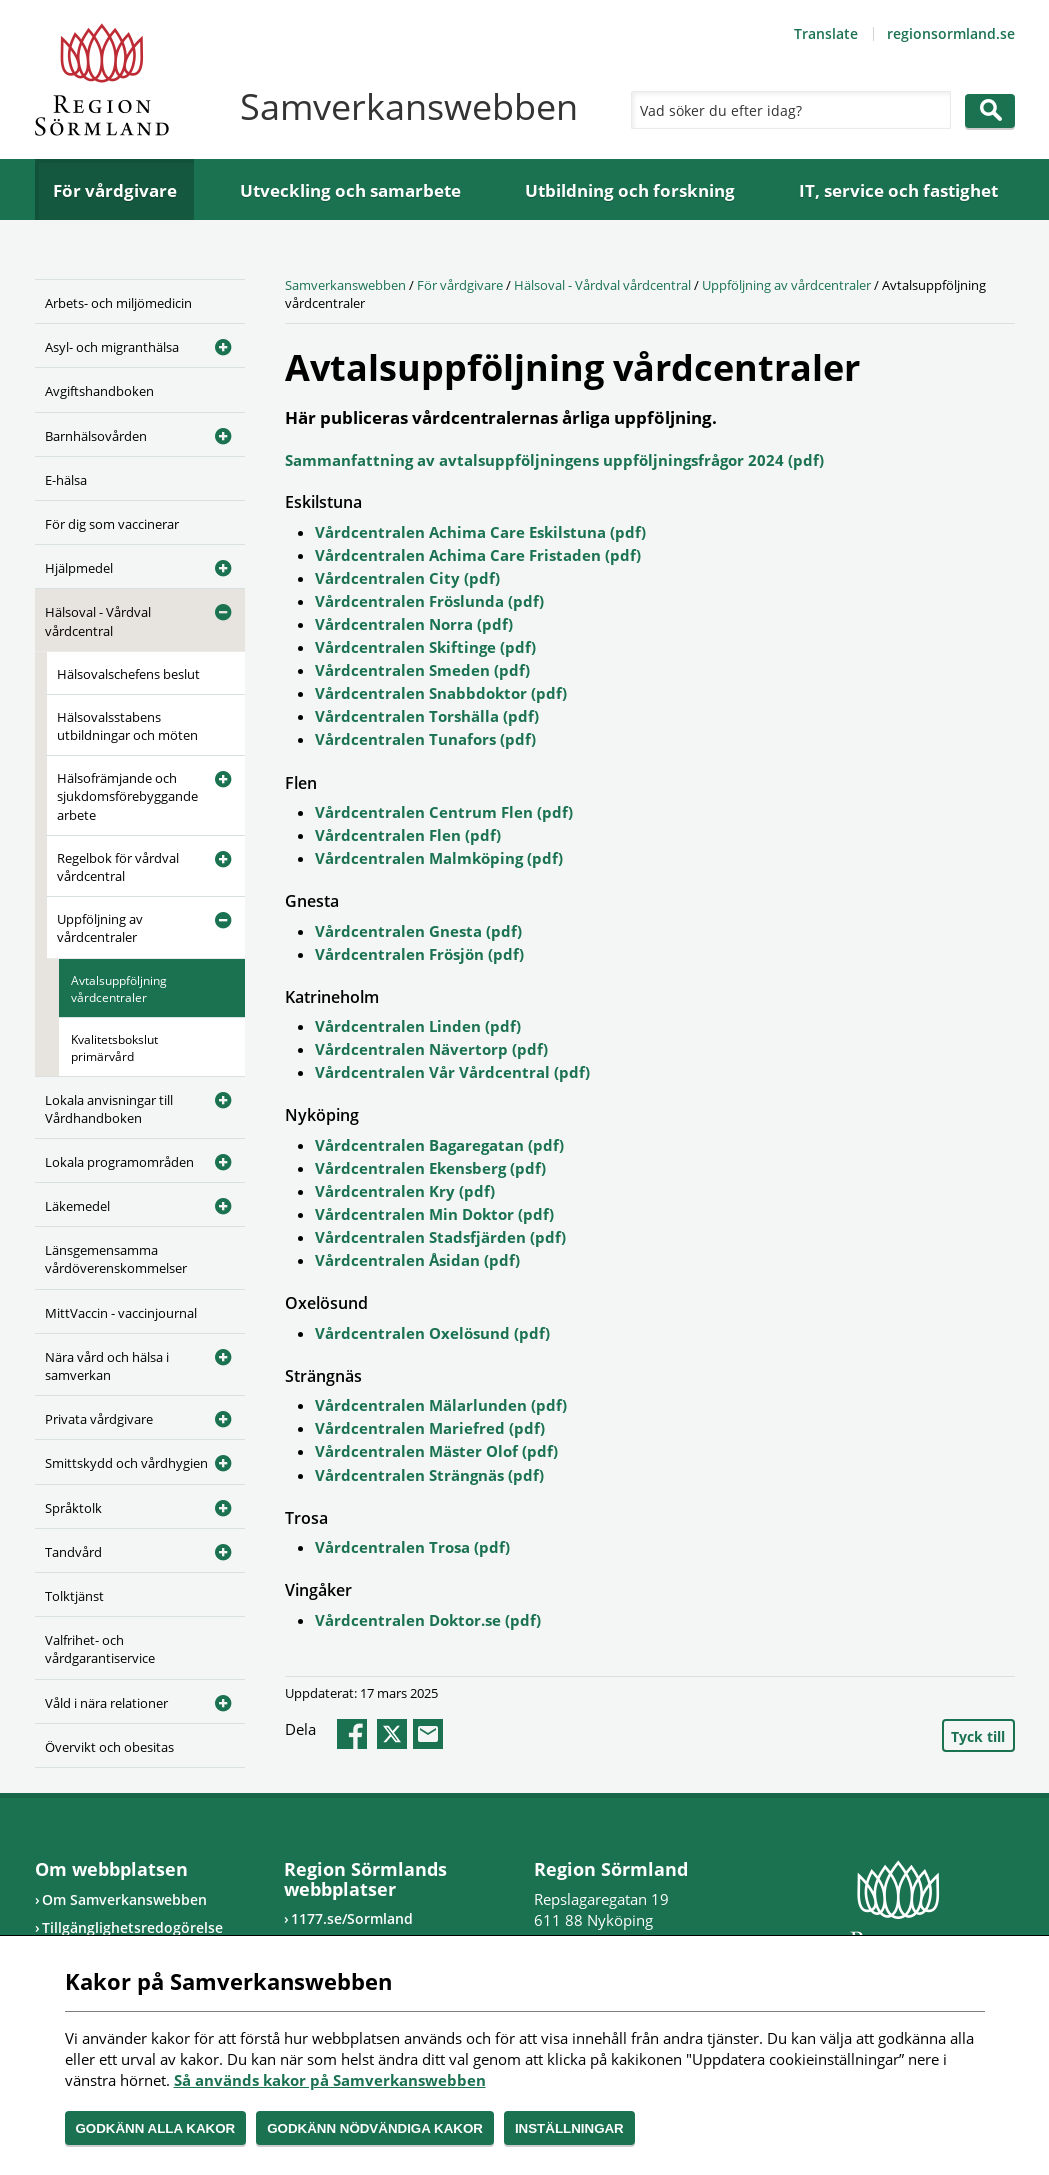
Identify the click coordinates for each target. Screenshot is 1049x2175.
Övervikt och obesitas (109, 1747)
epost (428, 1734)
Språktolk (73, 1508)
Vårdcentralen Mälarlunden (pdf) (441, 1405)
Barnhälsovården (96, 436)
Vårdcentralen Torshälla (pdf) (427, 716)
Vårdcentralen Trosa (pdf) (412, 1547)
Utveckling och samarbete (350, 190)
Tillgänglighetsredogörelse (132, 1927)
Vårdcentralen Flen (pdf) (408, 835)
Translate (826, 33)
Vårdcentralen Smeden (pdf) (422, 670)
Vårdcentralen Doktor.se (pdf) (428, 1620)
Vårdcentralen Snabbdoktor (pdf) (441, 693)
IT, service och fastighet (898, 190)
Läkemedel (77, 1206)
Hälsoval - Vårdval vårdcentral (98, 621)
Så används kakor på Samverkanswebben (330, 2080)
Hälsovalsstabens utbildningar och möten (127, 726)
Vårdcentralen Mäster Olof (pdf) (436, 1451)
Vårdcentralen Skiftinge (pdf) (425, 647)
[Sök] (786, 110)
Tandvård (73, 1552)
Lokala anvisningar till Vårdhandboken (109, 1109)
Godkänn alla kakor (156, 2128)
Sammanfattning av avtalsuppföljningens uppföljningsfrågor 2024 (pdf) (554, 460)
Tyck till (978, 1736)
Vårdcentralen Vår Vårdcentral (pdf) (452, 1072)
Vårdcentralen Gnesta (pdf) (418, 931)
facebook (352, 1734)
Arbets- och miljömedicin (118, 303)
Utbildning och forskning (630, 190)
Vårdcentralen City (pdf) (407, 578)
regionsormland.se (951, 33)
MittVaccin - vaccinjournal (121, 1313)
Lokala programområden (119, 1162)
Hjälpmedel (79, 568)
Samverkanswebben (345, 285)
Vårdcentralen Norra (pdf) (414, 624)
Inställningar (569, 2128)
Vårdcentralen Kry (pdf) (405, 1191)
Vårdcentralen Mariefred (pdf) (430, 1428)
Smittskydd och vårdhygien (126, 1463)
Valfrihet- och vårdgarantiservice (100, 1649)
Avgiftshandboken (99, 391)
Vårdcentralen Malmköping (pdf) (439, 858)
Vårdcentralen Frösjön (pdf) (419, 954)
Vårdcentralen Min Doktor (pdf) (434, 1214)
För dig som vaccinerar (112, 524)
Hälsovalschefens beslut (128, 674)
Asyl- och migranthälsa (112, 347)
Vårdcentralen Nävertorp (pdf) (431, 1049)
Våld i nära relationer (106, 1703)
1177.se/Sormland (352, 1918)
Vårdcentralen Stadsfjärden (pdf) (440, 1237)
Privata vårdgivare (99, 1419)
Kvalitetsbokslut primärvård (114, 1048)
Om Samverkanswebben (124, 1899)
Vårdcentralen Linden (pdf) (418, 1026)
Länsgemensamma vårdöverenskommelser (116, 1259)
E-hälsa (66, 480)
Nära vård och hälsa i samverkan (107, 1366)
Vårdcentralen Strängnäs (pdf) (429, 1475)
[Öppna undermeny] (215, 344)
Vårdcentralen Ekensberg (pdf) (430, 1168)
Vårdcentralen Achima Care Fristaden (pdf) (478, 555)
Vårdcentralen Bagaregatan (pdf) (439, 1145)
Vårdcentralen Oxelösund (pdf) (432, 1333)
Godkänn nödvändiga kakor (375, 2128)
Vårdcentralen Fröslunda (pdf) (429, 601)
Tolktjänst (74, 1596)
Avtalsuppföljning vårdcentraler (119, 989)
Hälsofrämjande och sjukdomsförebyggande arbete (127, 796)
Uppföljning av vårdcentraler (100, 928)
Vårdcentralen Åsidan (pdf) (417, 1260)
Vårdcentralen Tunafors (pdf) (425, 739)
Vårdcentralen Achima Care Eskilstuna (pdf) (480, 532)
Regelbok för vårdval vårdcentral (118, 867)
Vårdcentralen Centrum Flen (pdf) (444, 812)
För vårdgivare (115, 190)
